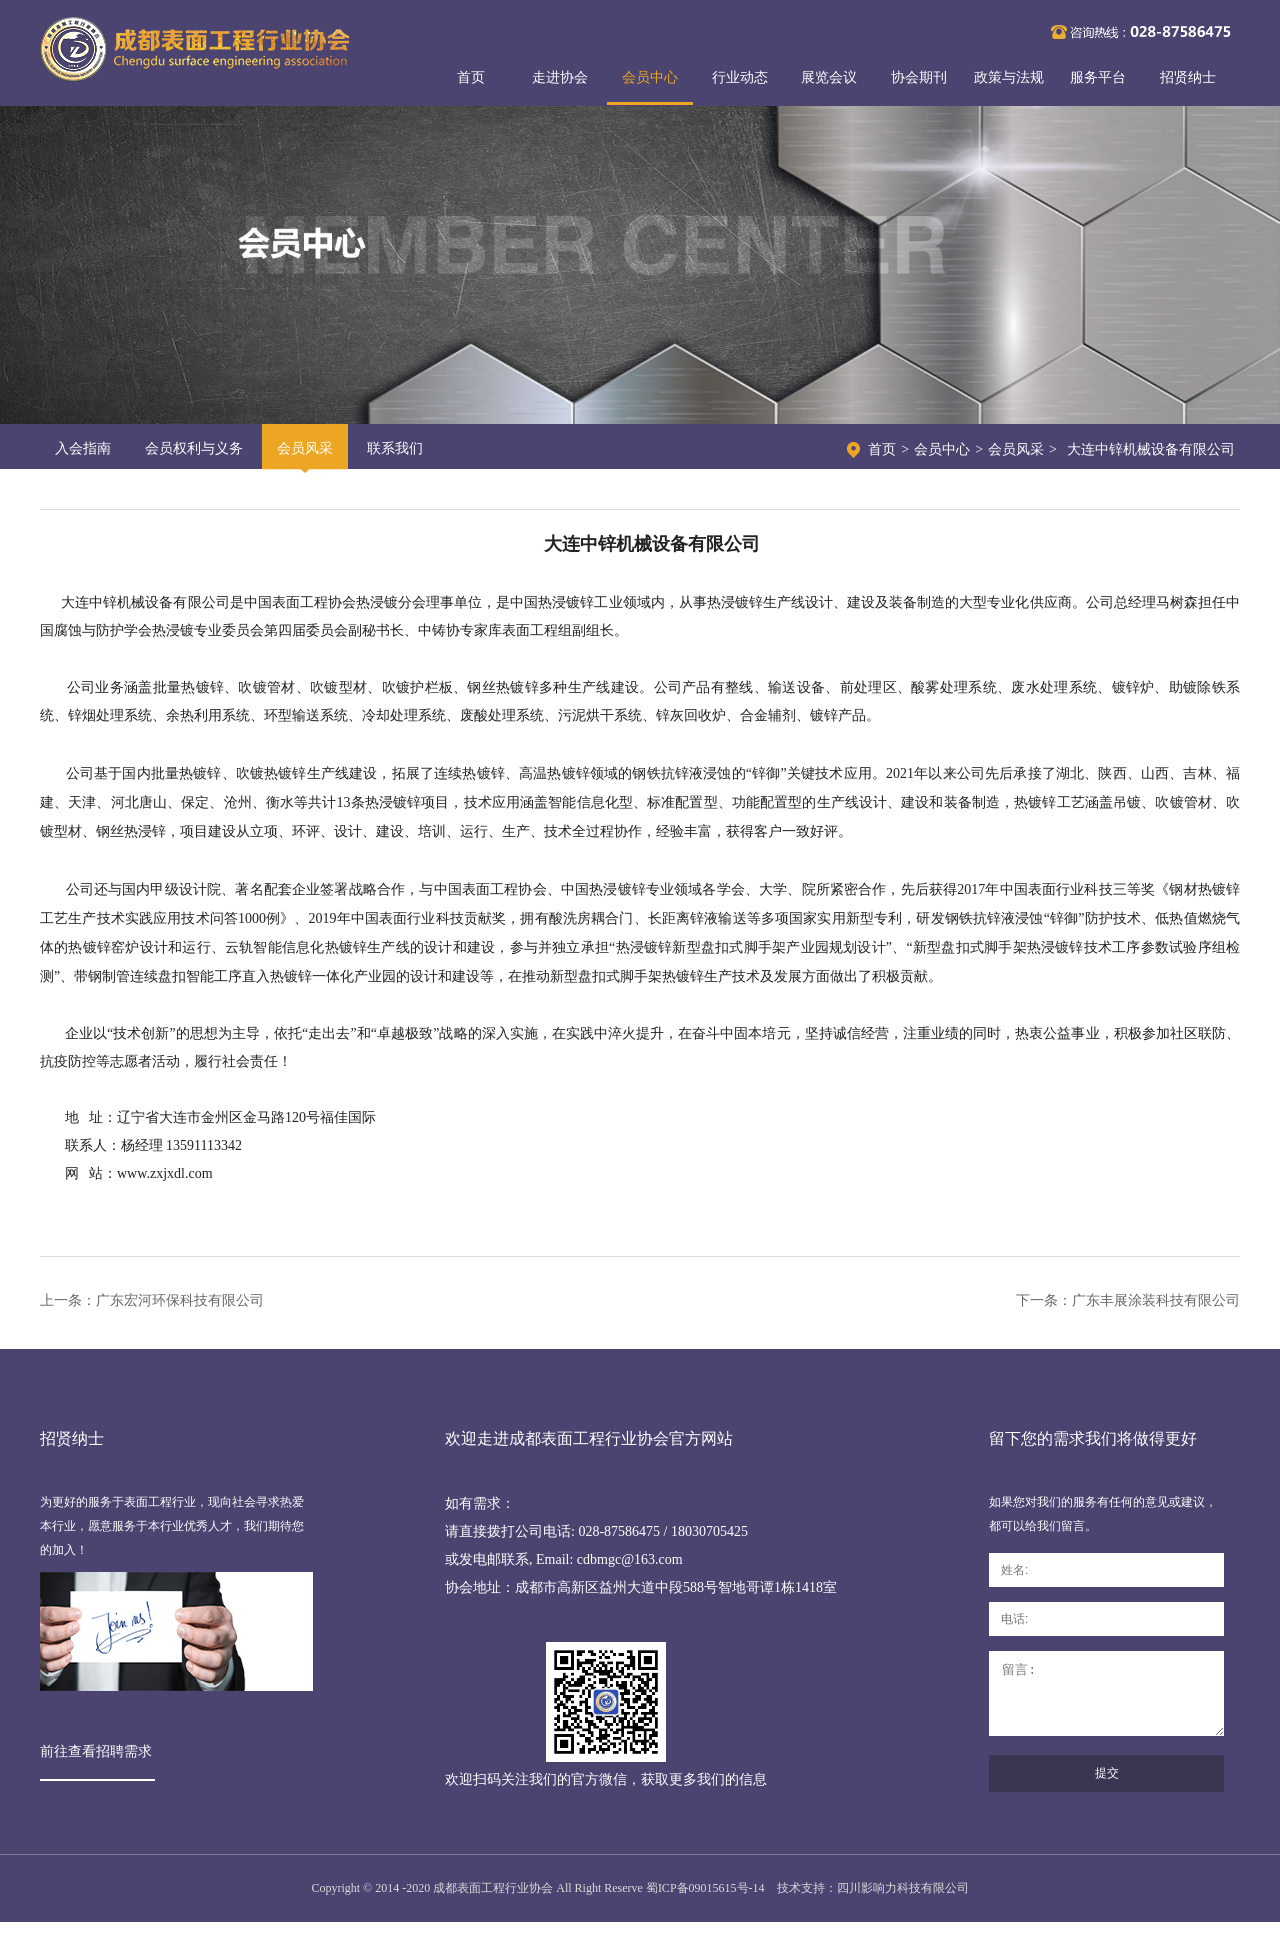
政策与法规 (1009, 77)
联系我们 (395, 448)
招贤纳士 (1188, 77)
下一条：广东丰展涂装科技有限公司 (1128, 1300)
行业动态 (740, 77)
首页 (471, 77)
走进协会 (560, 77)
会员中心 (650, 77)
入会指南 (83, 448)
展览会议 (829, 77)
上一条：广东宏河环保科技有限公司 (152, 1300)
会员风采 (305, 448)
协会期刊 (919, 77)
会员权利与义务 (194, 448)
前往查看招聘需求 (96, 1751)
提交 (1107, 1788)
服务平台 (1098, 77)
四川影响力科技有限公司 (903, 1901)
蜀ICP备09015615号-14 (705, 1901)
